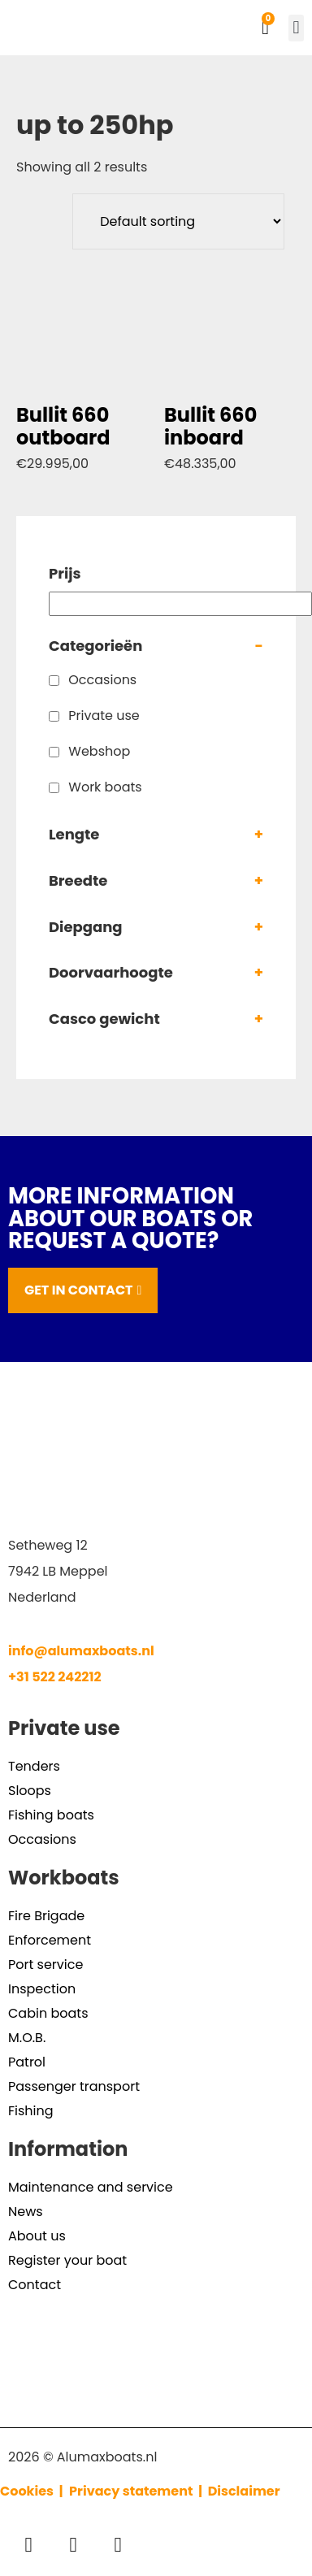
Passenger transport (74, 2086)
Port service (45, 1964)
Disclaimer (244, 2491)
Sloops (29, 1790)
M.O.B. (27, 2037)
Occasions (102, 679)
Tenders (34, 1766)
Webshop (99, 751)
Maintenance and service (90, 2187)
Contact (34, 2284)
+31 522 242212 (55, 1676)
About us (37, 2236)
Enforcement (49, 1940)
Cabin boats (48, 2013)
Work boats (104, 787)
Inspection (42, 1989)
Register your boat (67, 2260)
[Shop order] (178, 221)
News (25, 2211)
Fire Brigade (46, 1915)
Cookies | (33, 2491)
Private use (104, 715)
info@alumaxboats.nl (81, 1650)
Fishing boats (51, 1815)
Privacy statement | (138, 2491)
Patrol (27, 2062)
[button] (296, 28)
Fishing (31, 2110)
